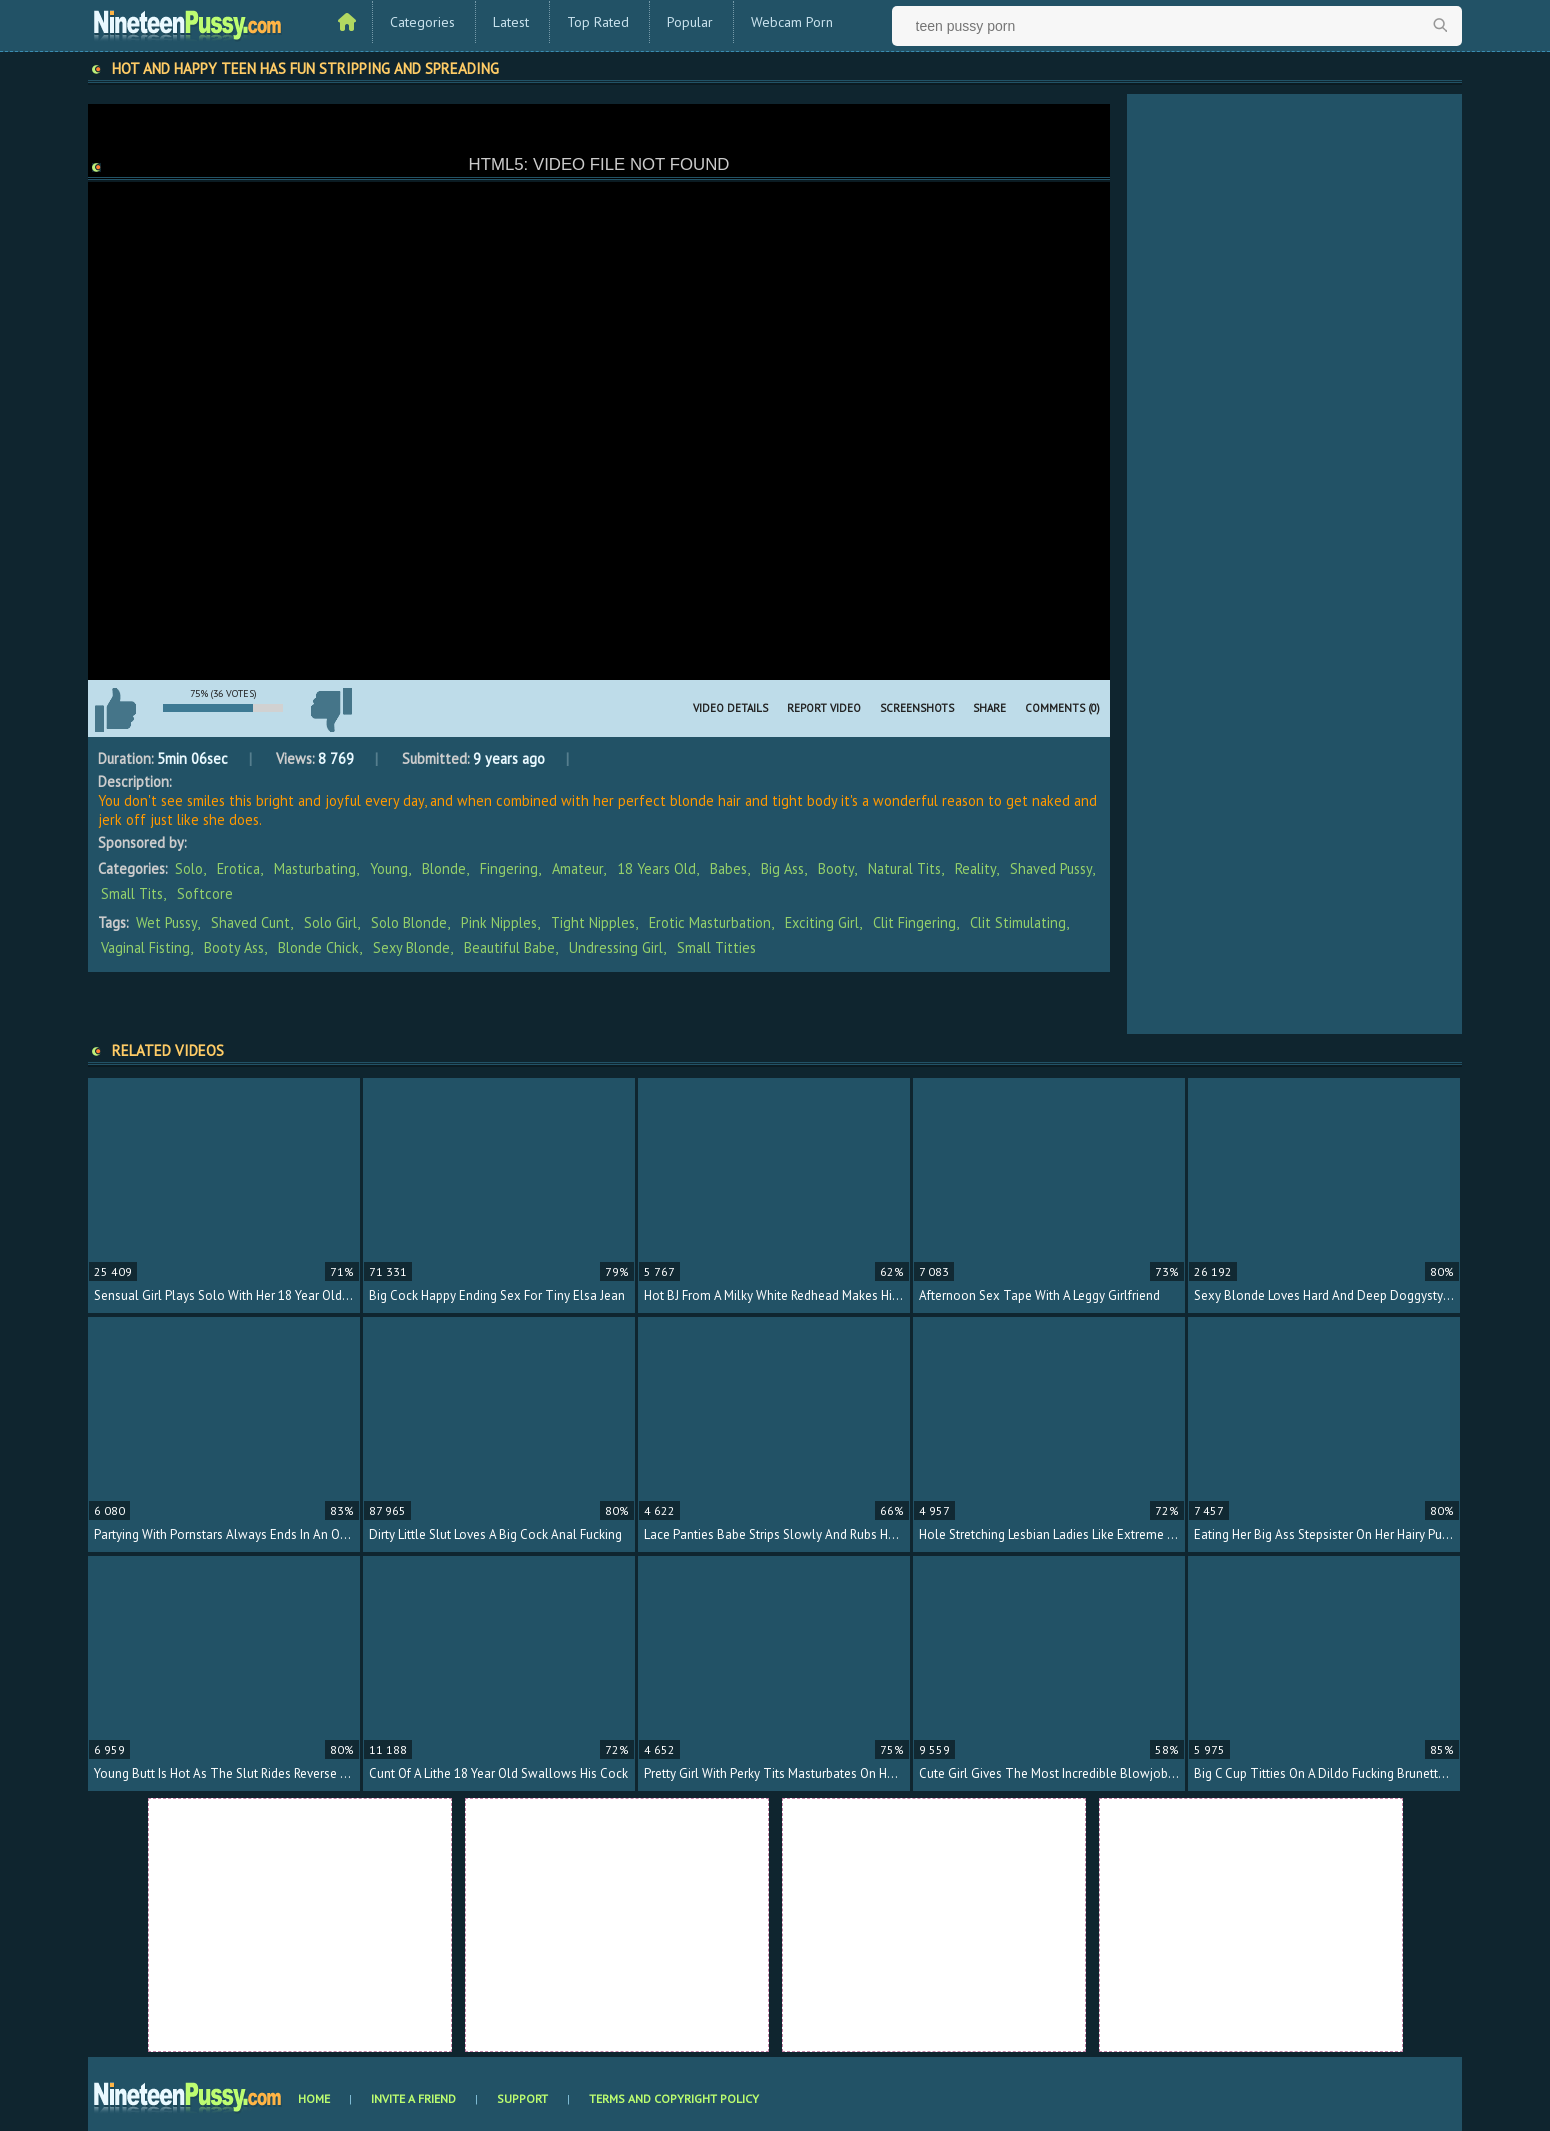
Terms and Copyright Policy (674, 2098)
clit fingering (914, 922)
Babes (728, 868)
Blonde (444, 868)
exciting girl (822, 922)
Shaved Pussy (1051, 868)
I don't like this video (331, 710)
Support (522, 2098)
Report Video (824, 708)
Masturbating (315, 868)
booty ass (234, 947)
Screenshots (917, 708)
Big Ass (782, 868)
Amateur (577, 868)
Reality (975, 868)
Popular (690, 22)
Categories (422, 22)
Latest (511, 22)
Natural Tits (904, 868)
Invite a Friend (413, 2098)
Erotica (238, 868)
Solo (189, 868)
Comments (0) (1062, 708)
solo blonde (409, 922)
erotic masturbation (710, 922)
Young (389, 868)
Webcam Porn (792, 22)
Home (314, 2098)
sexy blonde (411, 947)
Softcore (205, 893)
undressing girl (616, 947)
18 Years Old (656, 868)
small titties (716, 947)
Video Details (730, 708)
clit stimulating (1018, 922)
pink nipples (499, 922)
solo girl (330, 922)
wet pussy (166, 922)
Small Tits (132, 893)
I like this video (115, 710)
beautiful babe (509, 947)
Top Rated (598, 22)
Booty (836, 868)
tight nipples (593, 922)
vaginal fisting (145, 947)
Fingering (509, 868)
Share (989, 708)
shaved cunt (250, 922)
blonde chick (318, 947)
